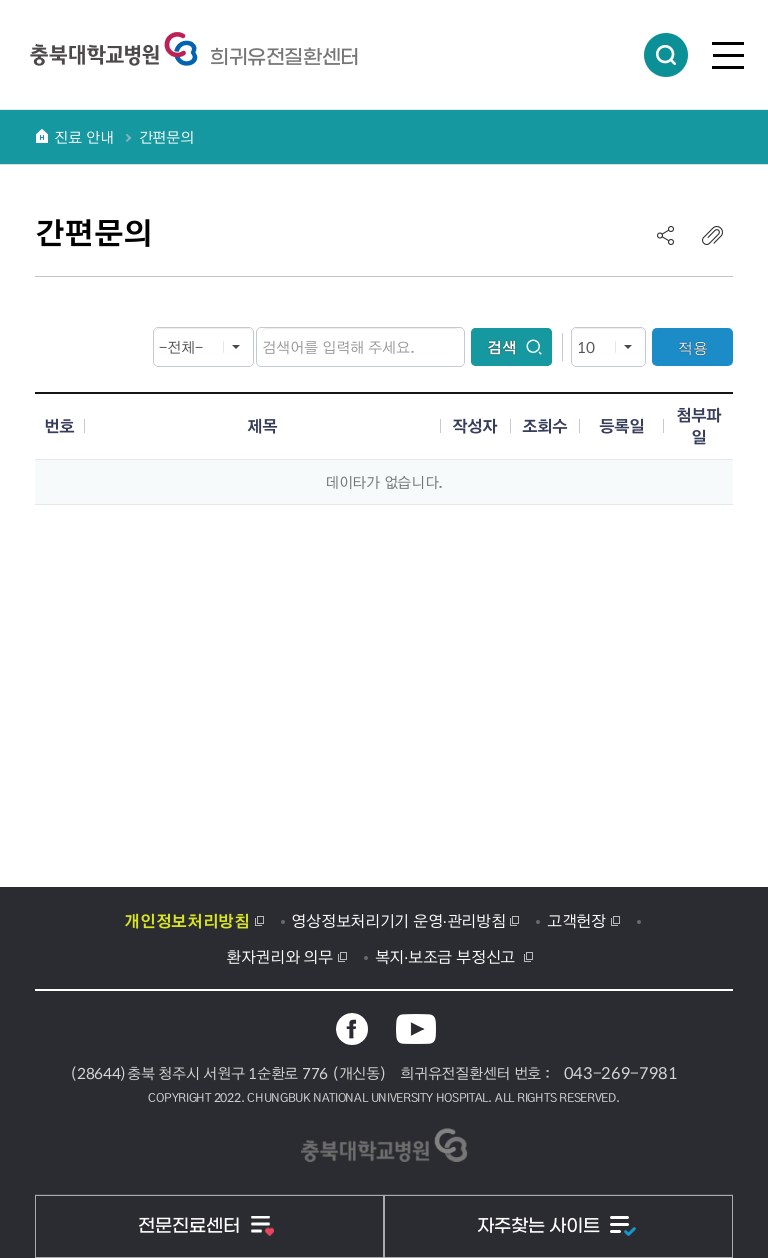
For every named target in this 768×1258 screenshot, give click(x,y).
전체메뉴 (728, 55)
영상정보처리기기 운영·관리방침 (398, 920)
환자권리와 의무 (279, 956)
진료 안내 (84, 137)
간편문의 (166, 137)
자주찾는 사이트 (541, 1226)
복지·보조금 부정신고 (447, 956)
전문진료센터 (191, 1226)
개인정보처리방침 (186, 920)
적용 (693, 347)
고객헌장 (576, 920)
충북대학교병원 (284, 57)
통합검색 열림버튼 (666, 55)
